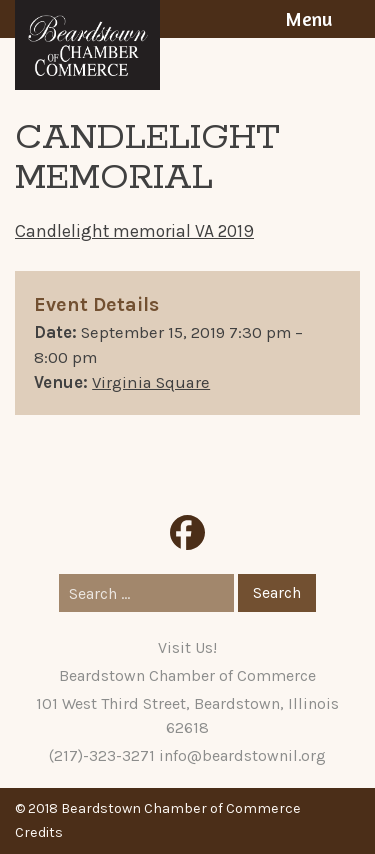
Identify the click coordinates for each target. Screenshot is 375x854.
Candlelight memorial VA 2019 (134, 231)
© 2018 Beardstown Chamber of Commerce (158, 808)
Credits (39, 832)
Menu (308, 19)
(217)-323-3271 (102, 755)
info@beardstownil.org (242, 755)
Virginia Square (151, 382)
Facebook (187, 532)
